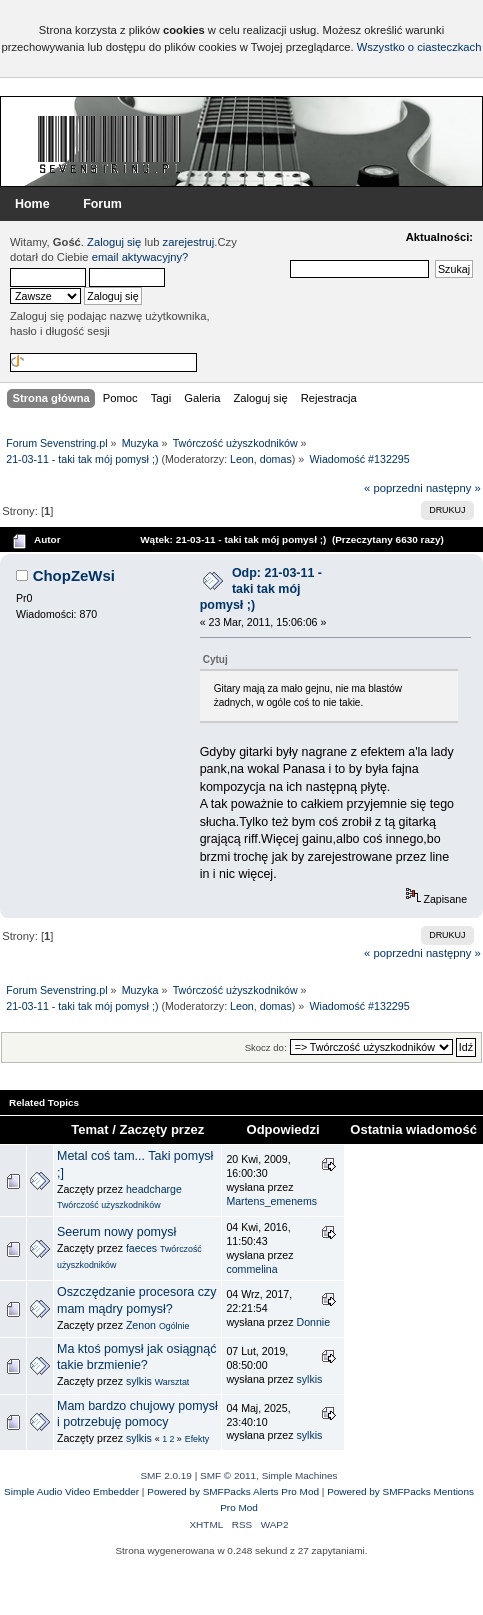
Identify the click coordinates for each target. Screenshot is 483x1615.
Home (32, 204)
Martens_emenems (271, 1201)
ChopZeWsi (74, 575)
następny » (453, 488)
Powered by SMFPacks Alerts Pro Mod (233, 1491)
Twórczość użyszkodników (109, 1205)
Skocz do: (266, 1047)
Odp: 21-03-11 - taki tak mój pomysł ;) (261, 589)
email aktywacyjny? (140, 257)
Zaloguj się (114, 242)
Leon (242, 459)
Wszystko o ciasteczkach (419, 47)
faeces (141, 1248)
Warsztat (172, 1382)
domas (276, 459)
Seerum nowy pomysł (116, 1232)
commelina (251, 1269)
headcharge (154, 1189)
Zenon (141, 1325)
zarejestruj (189, 242)
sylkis (139, 1381)
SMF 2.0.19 (166, 1475)
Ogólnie (174, 1326)
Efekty (197, 1439)
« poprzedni (393, 488)
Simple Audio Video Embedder (71, 1491)
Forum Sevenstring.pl (110, 144)
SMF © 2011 (228, 1475)
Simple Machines (300, 1475)
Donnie (313, 1322)
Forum (102, 204)
